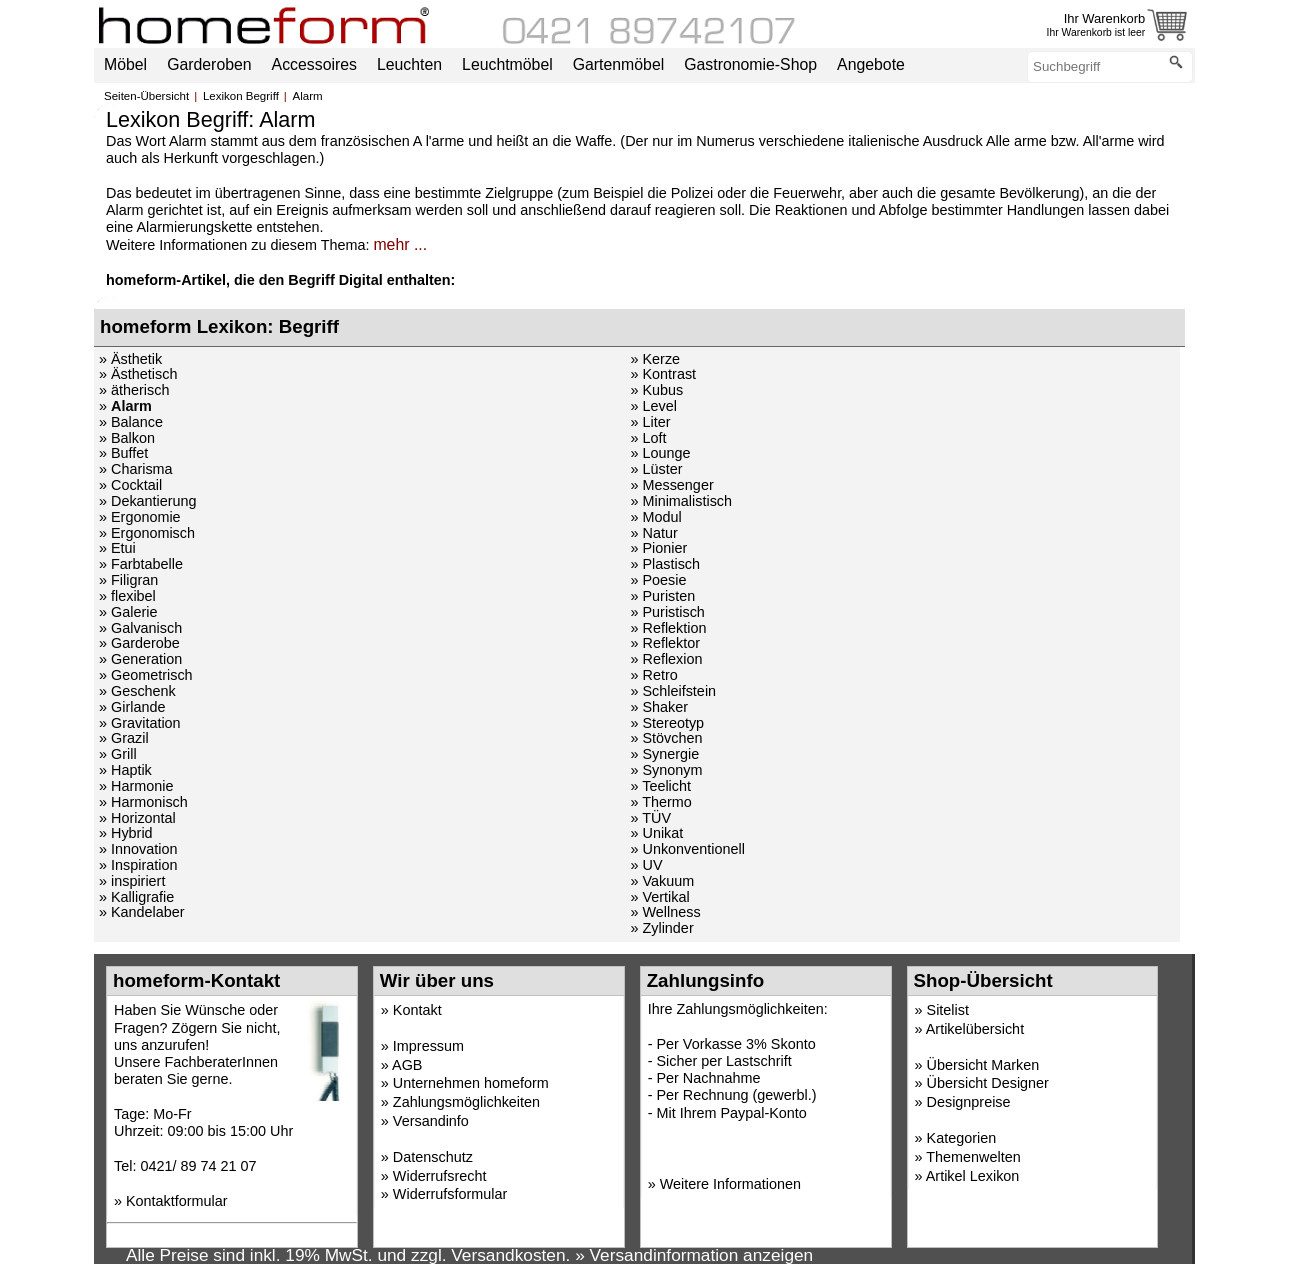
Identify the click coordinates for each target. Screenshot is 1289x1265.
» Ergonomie (140, 517)
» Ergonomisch (147, 533)
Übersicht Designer (988, 1083)
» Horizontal (137, 818)
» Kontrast (663, 374)
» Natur (653, 533)
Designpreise (969, 1102)
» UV (646, 865)
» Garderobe (139, 643)
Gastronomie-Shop (750, 64)
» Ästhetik (130, 359)
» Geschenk (137, 691)
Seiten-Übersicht (146, 96)
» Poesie (658, 580)
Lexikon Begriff (241, 96)
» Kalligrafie (136, 897)
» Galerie (128, 612)
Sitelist (948, 1010)
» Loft (648, 438)
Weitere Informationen (730, 1184)
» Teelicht (660, 786)
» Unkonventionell (687, 849)
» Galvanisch (140, 628)
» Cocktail (130, 485)
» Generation (140, 659)
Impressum (428, 1046)
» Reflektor (665, 643)
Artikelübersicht (975, 1029)
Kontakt (417, 1010)
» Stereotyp (667, 723)
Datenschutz (433, 1157)
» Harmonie (136, 786)
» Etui (117, 548)
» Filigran (128, 580)
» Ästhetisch (138, 374)
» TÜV (650, 818)
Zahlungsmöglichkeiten (466, 1102)
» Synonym (666, 770)
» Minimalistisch (681, 501)
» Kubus (656, 390)
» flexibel (127, 596)
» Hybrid (126, 833)
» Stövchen (666, 738)
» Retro (653, 675)
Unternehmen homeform (471, 1083)
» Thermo (660, 802)
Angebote (871, 64)
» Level (653, 406)
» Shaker (659, 707)
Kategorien (962, 1138)
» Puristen (662, 596)
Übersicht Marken (983, 1065)
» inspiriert (132, 881)
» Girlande (132, 707)
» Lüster (656, 469)
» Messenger (671, 485)
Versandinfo (431, 1121)
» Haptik (125, 770)
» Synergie (664, 754)
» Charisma (136, 469)
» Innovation (138, 849)
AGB (407, 1065)
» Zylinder (661, 928)
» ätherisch (134, 390)
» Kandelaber (142, 912)
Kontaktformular (177, 1201)
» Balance (131, 422)
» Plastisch (665, 564)
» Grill (118, 754)
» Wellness (665, 912)
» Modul (655, 517)
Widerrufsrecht (440, 1176)
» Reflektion (668, 628)
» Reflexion (666, 659)
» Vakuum (662, 881)
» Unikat (656, 833)
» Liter (650, 422)
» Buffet (123, 453)
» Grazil (124, 738)
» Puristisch (667, 612)
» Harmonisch (143, 802)
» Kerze (655, 359)
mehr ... (400, 244)
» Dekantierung (148, 501)
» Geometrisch (146, 675)
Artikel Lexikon (973, 1176)
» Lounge (660, 453)
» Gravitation (140, 723)
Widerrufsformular (450, 1194)
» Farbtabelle (141, 564)
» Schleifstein (673, 691)
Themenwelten (973, 1157)
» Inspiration (138, 865)
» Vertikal (659, 897)
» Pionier (658, 548)
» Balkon (127, 438)
